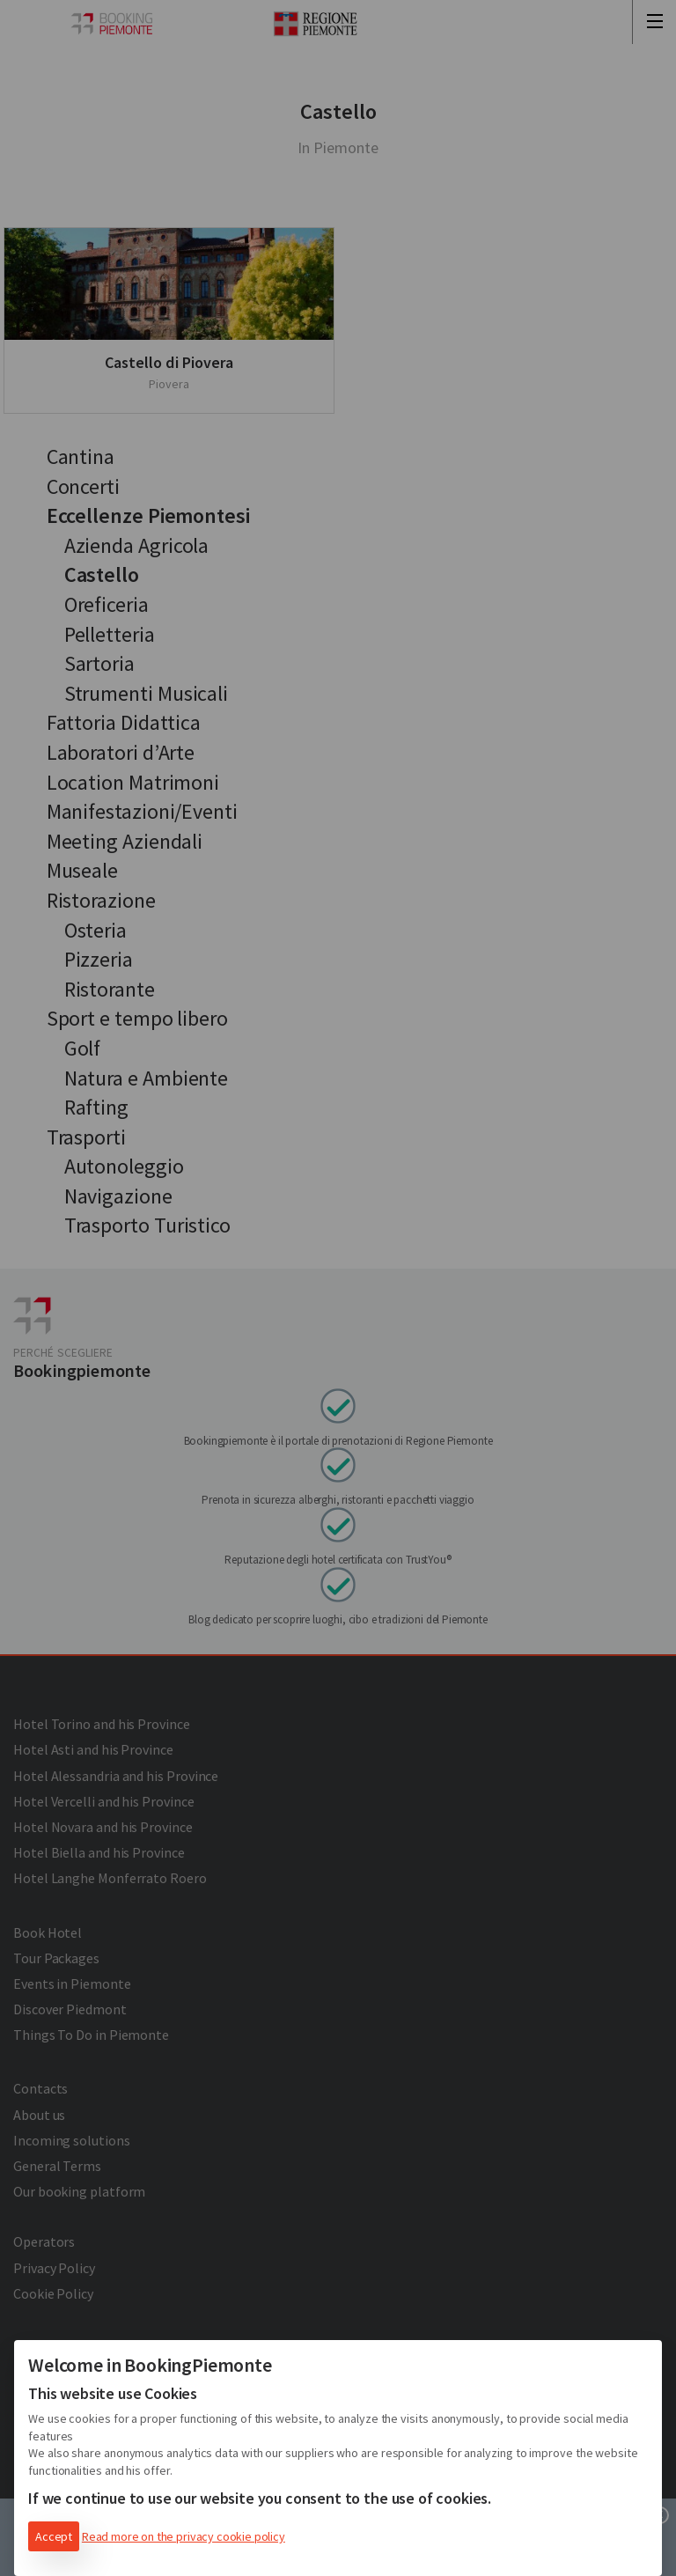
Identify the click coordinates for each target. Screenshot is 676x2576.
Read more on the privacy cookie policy (183, 2536)
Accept (53, 2536)
